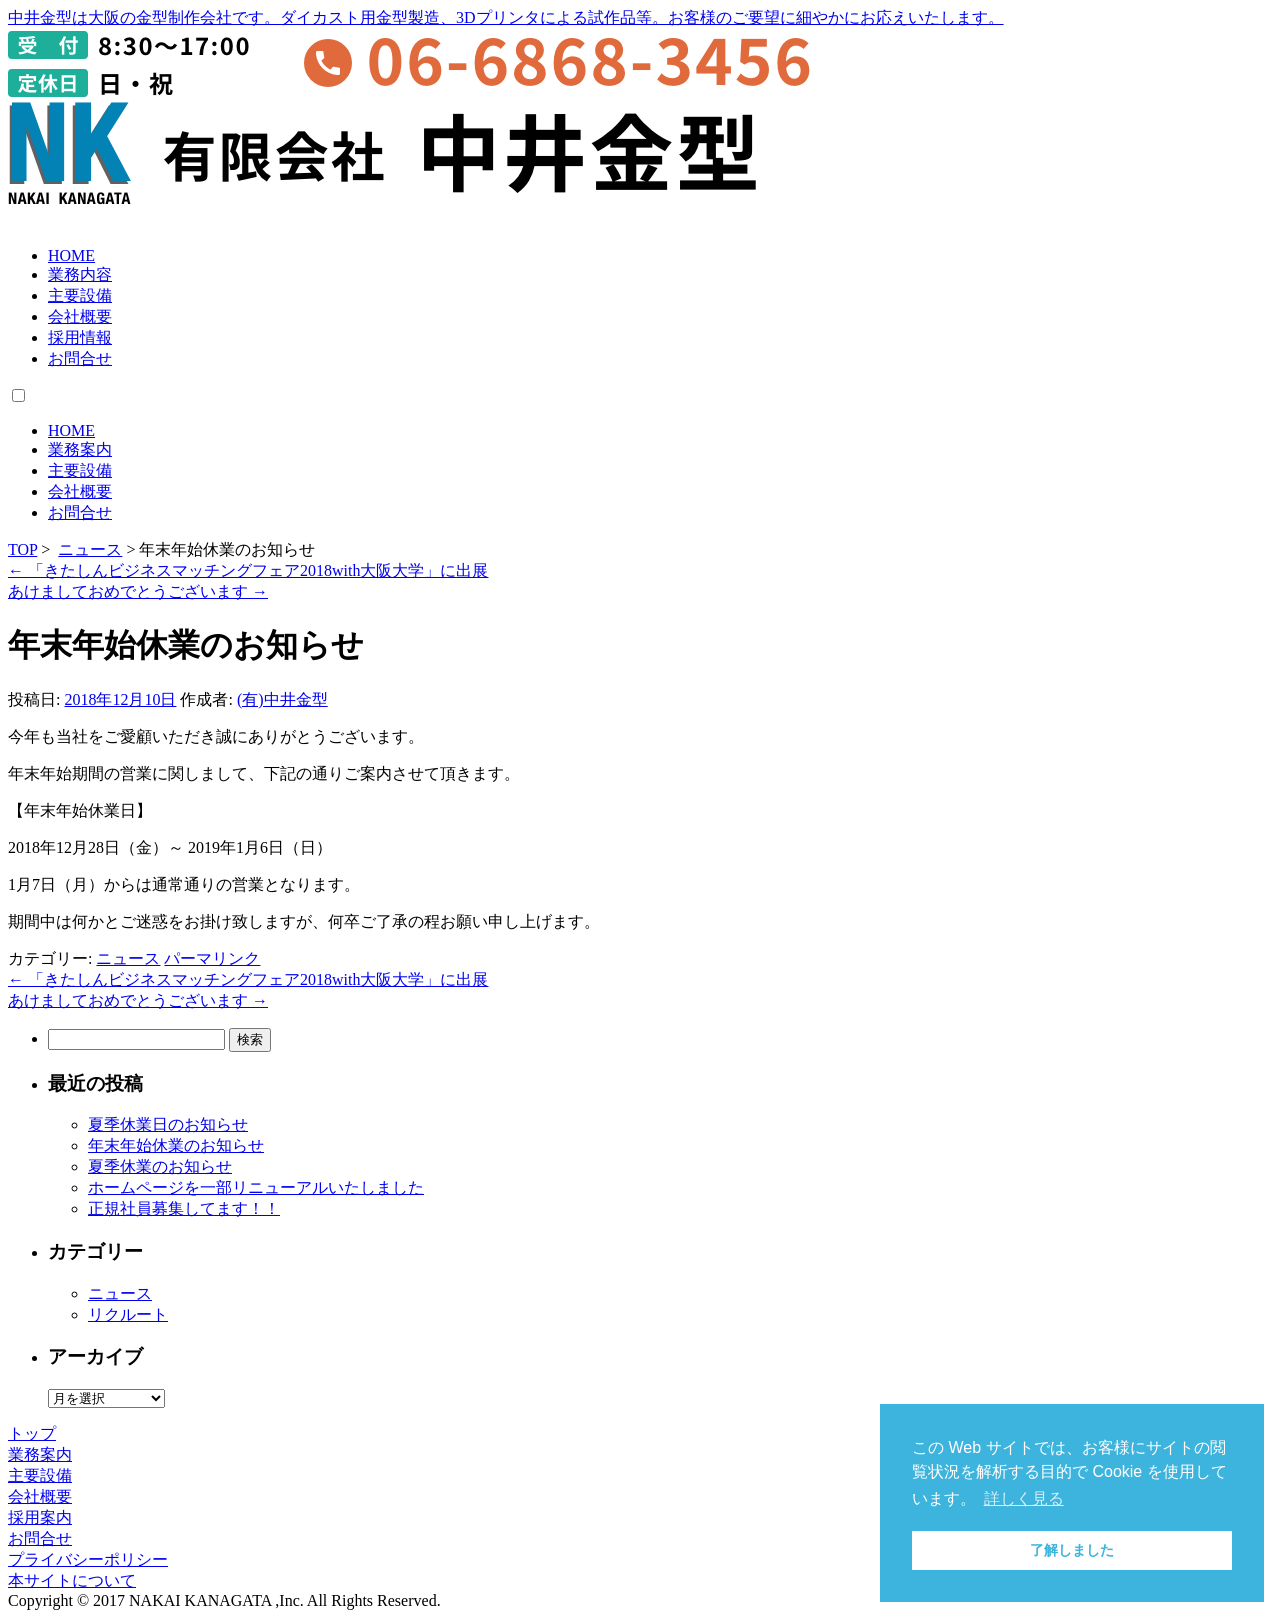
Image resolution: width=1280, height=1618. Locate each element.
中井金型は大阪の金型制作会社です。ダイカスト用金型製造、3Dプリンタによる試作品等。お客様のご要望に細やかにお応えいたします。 (506, 17)
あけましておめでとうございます (138, 591)
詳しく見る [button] (1024, 1498)
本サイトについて (72, 1580)
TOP (22, 549)
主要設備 (80, 295)
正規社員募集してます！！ (184, 1208)
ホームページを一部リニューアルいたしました (256, 1187)
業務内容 (80, 274)
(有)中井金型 (282, 699)
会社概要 (80, 316)
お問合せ (80, 358)
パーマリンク (212, 958)
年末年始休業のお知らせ (176, 1145)
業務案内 (80, 449)
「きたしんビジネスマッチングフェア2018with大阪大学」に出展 (248, 570)
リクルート (128, 1314)
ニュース (90, 549)
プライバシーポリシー (88, 1559)
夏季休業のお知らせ (160, 1166)
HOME (71, 255)
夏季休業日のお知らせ (168, 1124)
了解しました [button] (1072, 1550)
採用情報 (80, 337)
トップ (32, 1433)
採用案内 (40, 1517)
